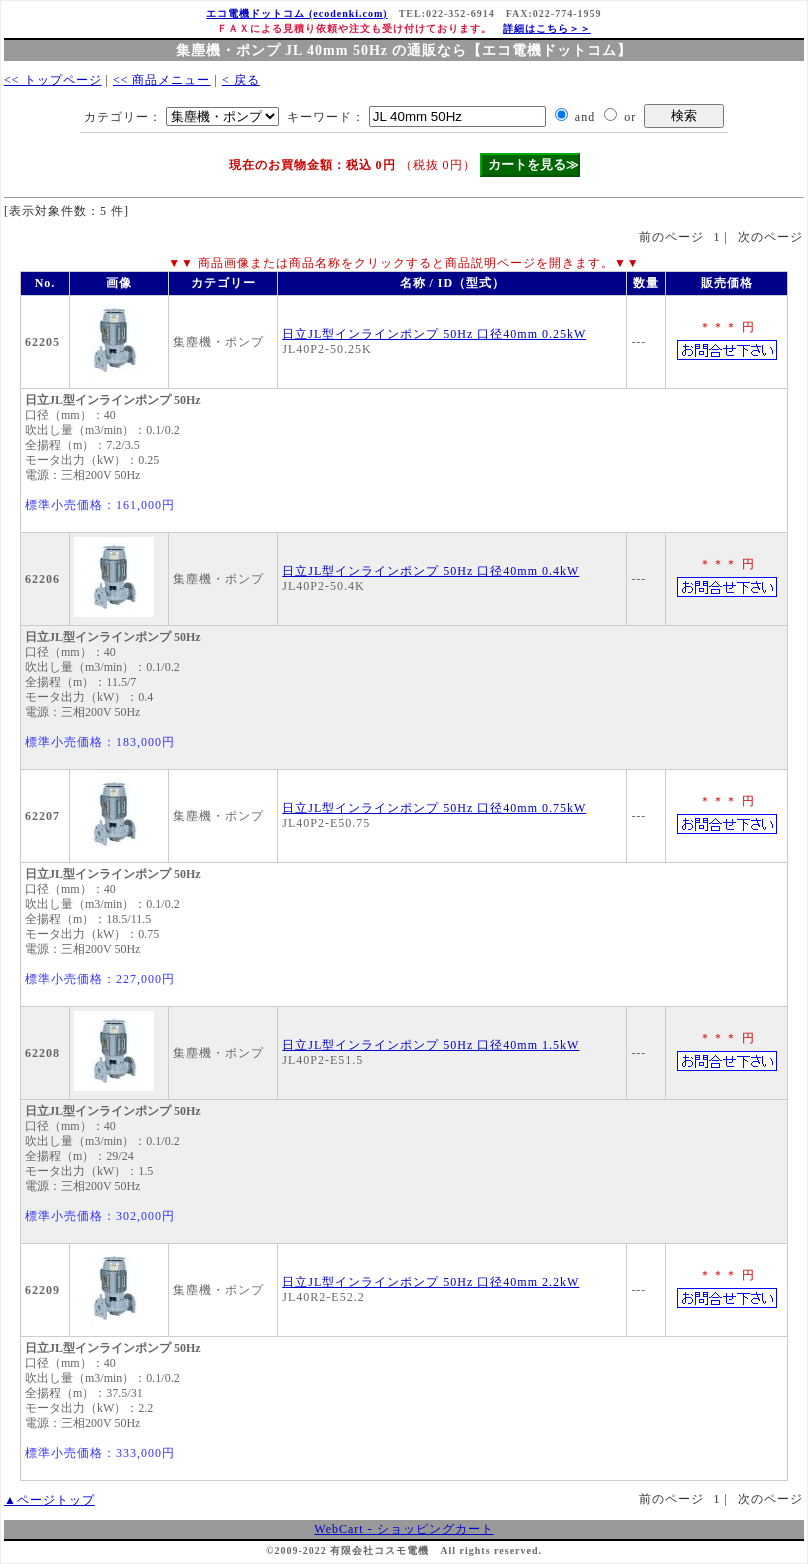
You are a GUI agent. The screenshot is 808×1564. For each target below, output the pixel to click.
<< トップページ (53, 80)
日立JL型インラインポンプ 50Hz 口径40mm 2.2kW (430, 1282)
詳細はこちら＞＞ (547, 28)
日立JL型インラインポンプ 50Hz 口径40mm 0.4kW (430, 571)
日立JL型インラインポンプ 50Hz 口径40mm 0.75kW (434, 808)
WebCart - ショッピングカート (403, 1529)
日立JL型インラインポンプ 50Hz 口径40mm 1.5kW (430, 1045)
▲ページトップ (49, 1500)
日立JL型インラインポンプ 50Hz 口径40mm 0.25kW (434, 334)
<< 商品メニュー (162, 80)
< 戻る (241, 80)
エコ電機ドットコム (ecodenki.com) (296, 13)
